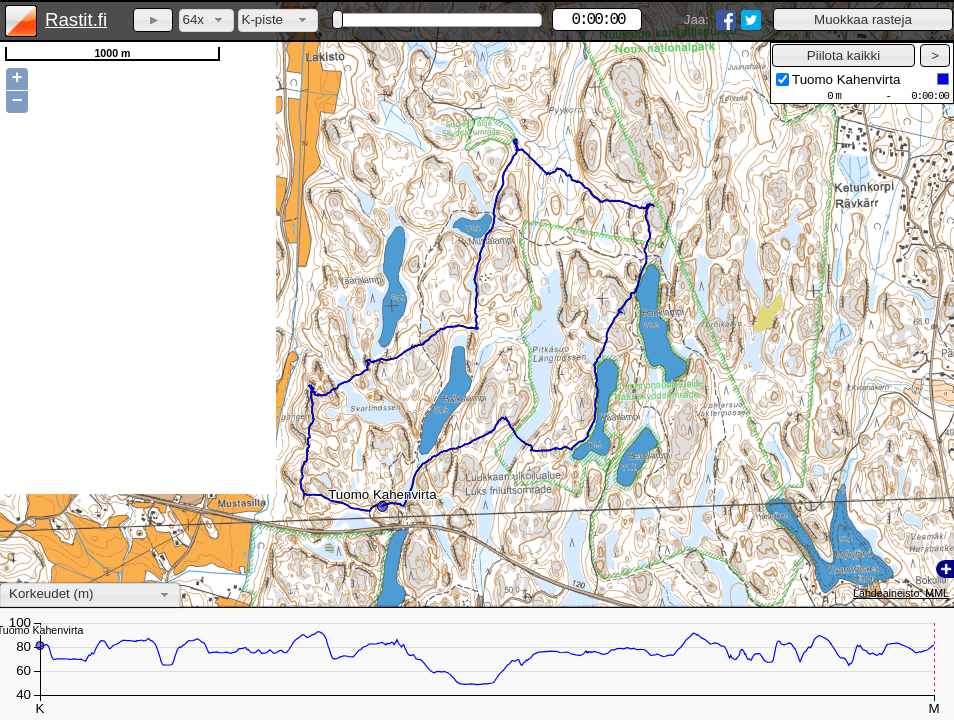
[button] (863, 19)
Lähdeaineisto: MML (901, 593)
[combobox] (206, 20)
